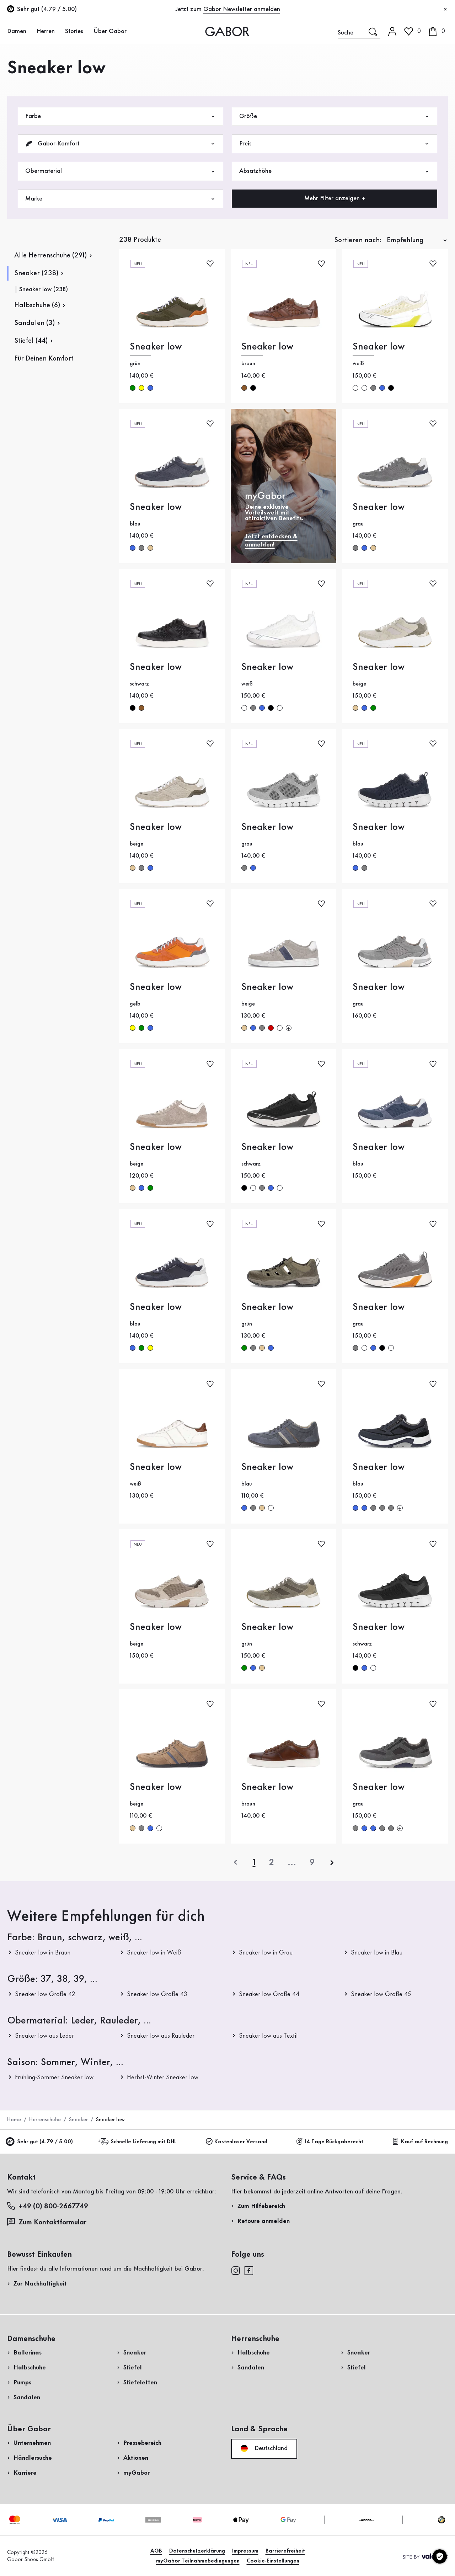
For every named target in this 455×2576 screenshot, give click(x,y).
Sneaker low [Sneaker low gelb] (156, 987)
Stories (74, 31)
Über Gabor (110, 31)
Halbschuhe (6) (37, 305)
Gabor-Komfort (120, 144)
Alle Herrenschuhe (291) (50, 255)
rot (271, 1028)
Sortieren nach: (358, 240)
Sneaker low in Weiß (154, 1953)
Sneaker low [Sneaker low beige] (379, 667)
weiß (355, 388)
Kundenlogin (413, 62)
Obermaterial (120, 171)
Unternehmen (32, 2443)
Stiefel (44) (31, 341)
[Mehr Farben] (288, 1028)
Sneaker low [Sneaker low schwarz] (156, 667)
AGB (156, 2551)
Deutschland (264, 2448)
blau (150, 388)
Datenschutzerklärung (197, 2551)
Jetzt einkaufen (419, 204)
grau (373, 388)
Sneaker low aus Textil (268, 2036)
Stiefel (132, 2367)
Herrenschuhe (45, 2119)
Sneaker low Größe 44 (269, 1994)
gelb (141, 388)
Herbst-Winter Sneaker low (162, 2077)
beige (150, 548)
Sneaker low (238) (43, 289)
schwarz (253, 388)
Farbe (120, 116)
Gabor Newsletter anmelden (241, 9)
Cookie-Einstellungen (273, 2561)
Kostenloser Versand (236, 2141)
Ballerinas (28, 2353)
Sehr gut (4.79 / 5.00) (40, 2142)
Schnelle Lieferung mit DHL (139, 2141)
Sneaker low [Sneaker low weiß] (379, 346)
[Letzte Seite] (312, 1862)
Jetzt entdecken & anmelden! (271, 541)
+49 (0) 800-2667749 (47, 2206)
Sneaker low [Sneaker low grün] (156, 346)
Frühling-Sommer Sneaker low (54, 2077)
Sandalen (27, 2397)
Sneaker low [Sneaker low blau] (156, 507)
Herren (46, 31)
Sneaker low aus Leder (44, 2036)
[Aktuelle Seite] (254, 1862)
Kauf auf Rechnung (420, 2141)
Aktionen (135, 2458)
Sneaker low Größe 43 (157, 1994)
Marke (120, 199)
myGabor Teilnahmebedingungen (198, 2561)
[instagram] (235, 2270)
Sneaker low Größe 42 (45, 1994)
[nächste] (332, 1862)
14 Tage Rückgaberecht (329, 2141)
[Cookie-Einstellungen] (440, 2556)
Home (14, 2119)
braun (244, 388)
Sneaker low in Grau (266, 1953)
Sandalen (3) (34, 323)
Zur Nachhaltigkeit (40, 2284)
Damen (16, 31)
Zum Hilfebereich (261, 2206)
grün (132, 388)
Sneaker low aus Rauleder (160, 2036)
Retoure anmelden (263, 2221)
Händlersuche (33, 2458)
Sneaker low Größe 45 (381, 1994)
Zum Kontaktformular (47, 2222)
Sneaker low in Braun (42, 1953)
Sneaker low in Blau (376, 1953)
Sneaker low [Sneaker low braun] (267, 346)
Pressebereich (142, 2443)
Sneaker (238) (36, 273)
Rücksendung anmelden (374, 143)
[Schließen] (445, 9)
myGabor (136, 2473)
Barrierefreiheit (285, 2551)
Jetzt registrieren (423, 94)
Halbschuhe (30, 2367)
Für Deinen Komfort (44, 359)
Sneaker (78, 2119)
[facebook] (249, 2270)
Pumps (22, 2382)
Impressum (245, 2551)
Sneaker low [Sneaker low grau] (379, 507)
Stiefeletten (140, 2382)
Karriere (25, 2473)
